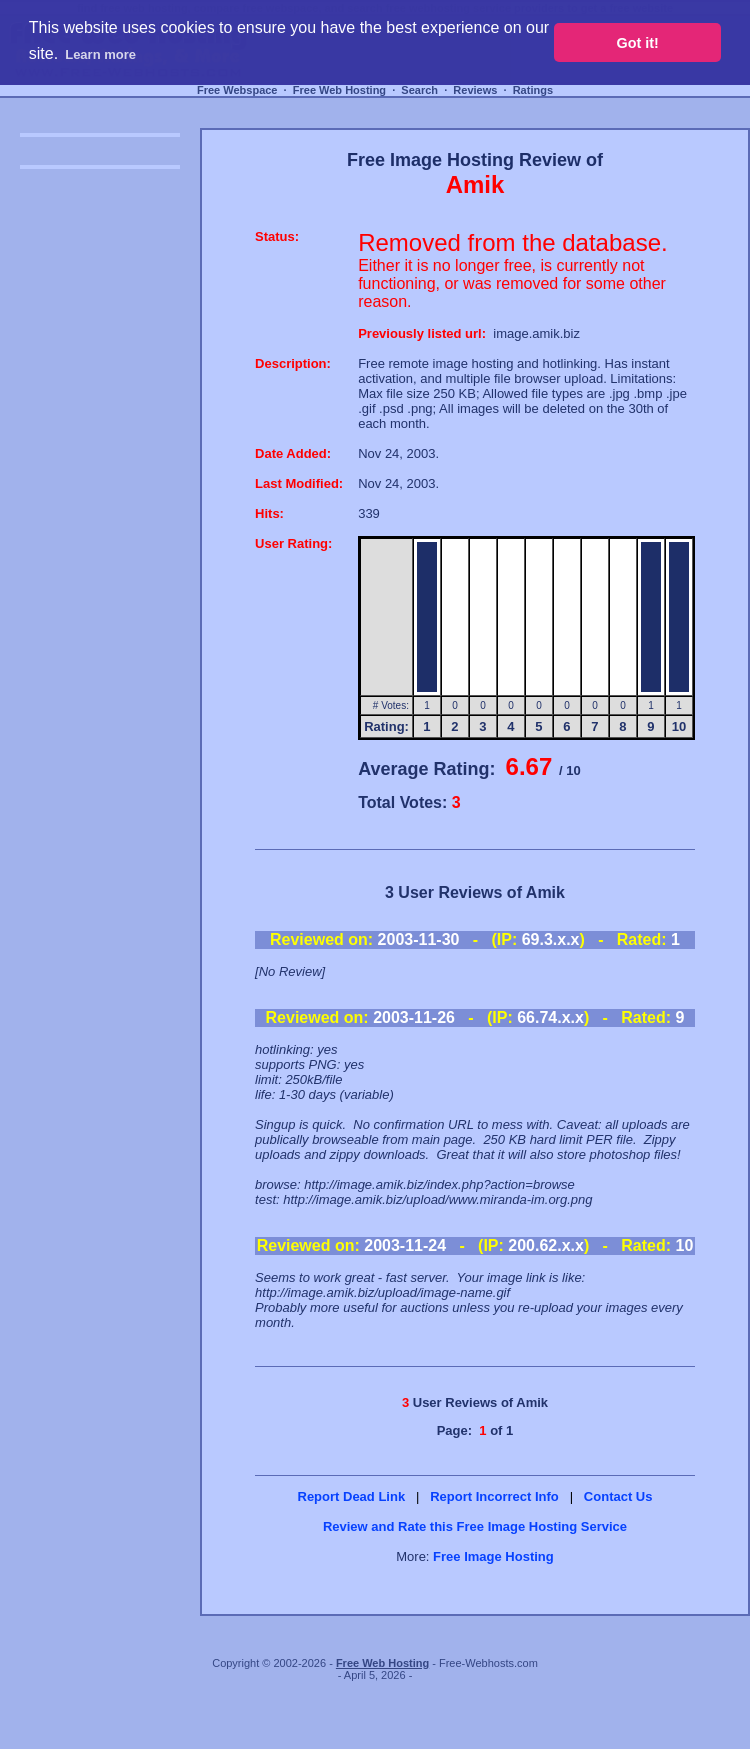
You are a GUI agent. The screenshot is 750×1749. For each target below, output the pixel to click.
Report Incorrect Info (494, 1496)
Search (419, 90)
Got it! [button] (638, 43)
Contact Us (618, 1496)
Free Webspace (237, 90)
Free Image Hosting (493, 1556)
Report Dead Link (352, 1496)
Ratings (533, 90)
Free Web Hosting (339, 90)
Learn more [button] (100, 54)
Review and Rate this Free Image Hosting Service (475, 1526)
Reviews (475, 90)
